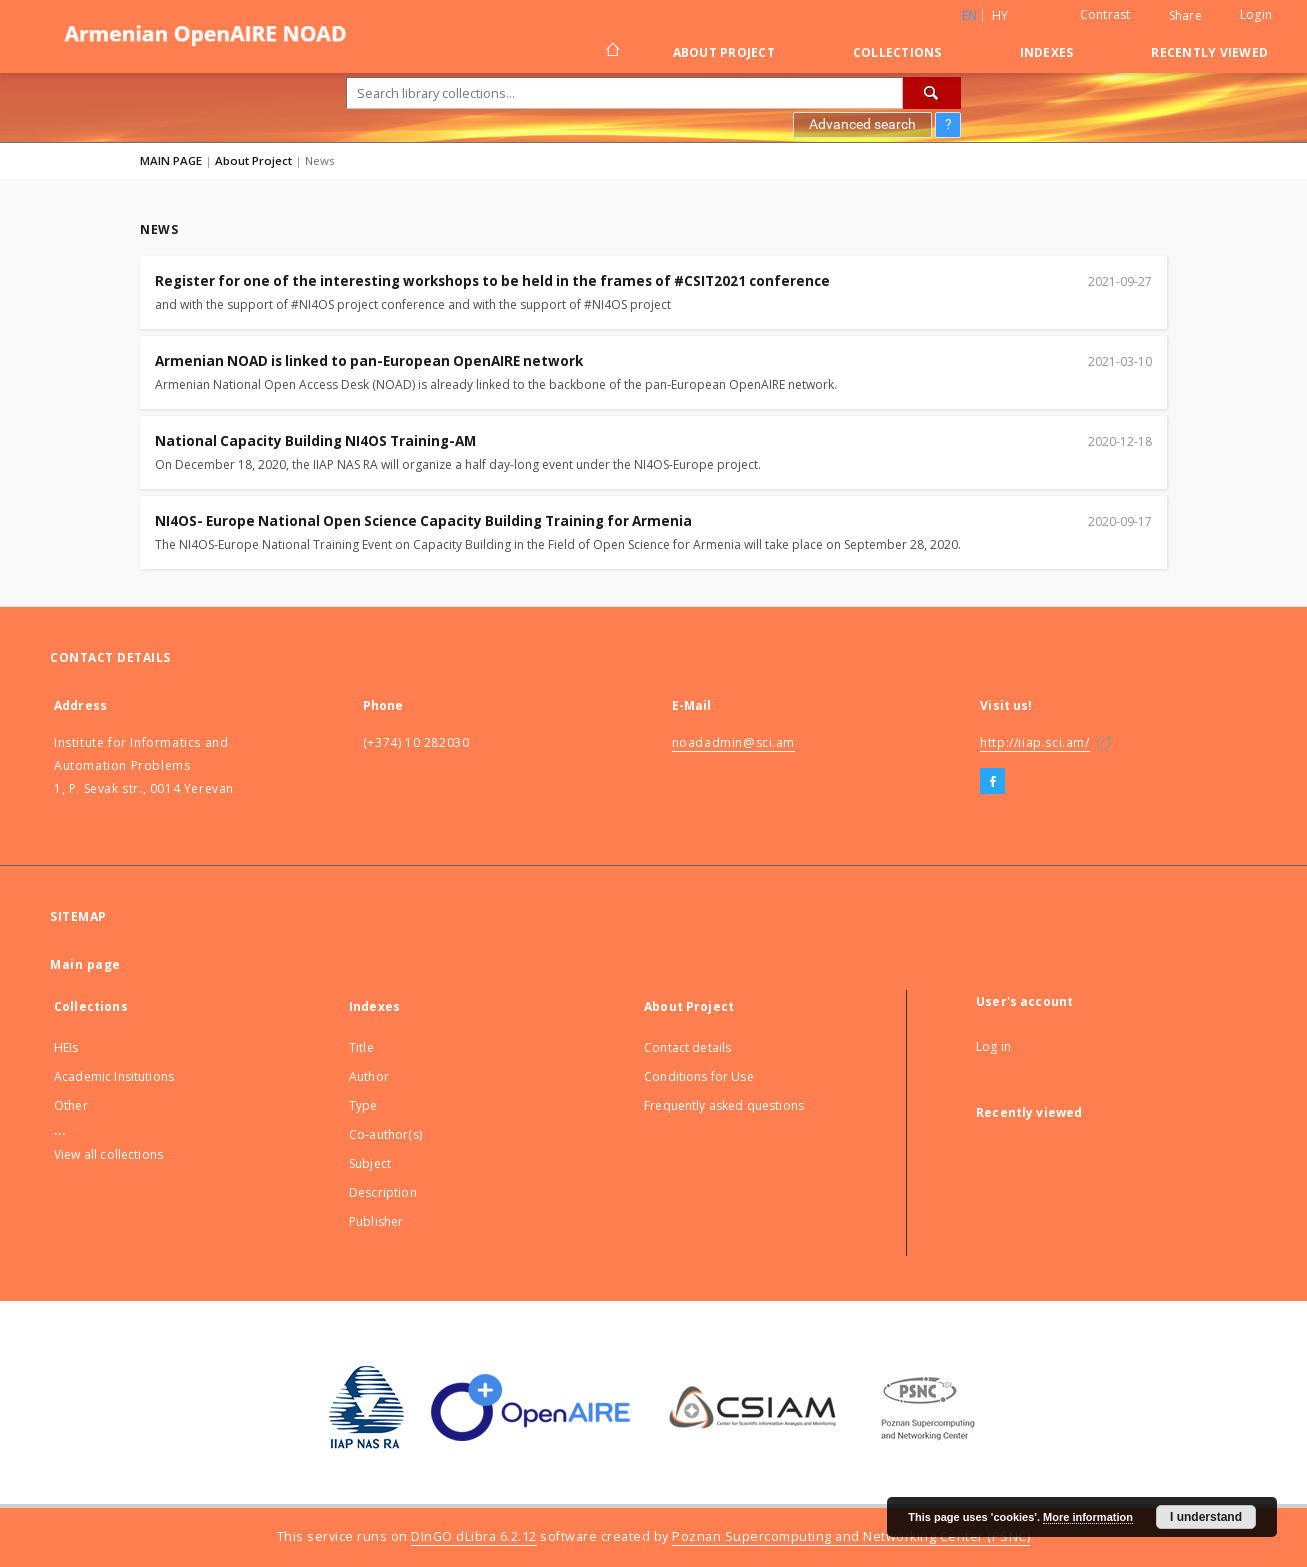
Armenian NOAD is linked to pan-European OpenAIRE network (369, 361)
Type (363, 1105)
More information (1088, 1517)
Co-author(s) (385, 1134)
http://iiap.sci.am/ (1034, 742)
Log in (993, 1046)
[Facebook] (992, 782)
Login (1256, 14)
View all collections (108, 1154)
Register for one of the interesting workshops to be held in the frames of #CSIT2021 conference (492, 281)
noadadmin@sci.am (734, 742)
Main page (85, 964)
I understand (1206, 1517)
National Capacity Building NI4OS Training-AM (315, 441)
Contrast (1105, 14)
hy (1000, 15)
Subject (370, 1163)
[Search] (932, 93)
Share (1185, 16)
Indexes (1047, 52)
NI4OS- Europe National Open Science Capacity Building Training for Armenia (423, 521)
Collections (897, 52)
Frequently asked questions (724, 1105)
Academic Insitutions (114, 1076)
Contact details (687, 1047)
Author (369, 1076)
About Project (724, 52)
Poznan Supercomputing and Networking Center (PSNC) (851, 1536)
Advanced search (862, 124)
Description (383, 1192)
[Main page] (611, 52)
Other (71, 1105)
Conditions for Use (699, 1076)
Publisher (376, 1221)
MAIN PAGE (171, 160)
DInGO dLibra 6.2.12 (474, 1536)
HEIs (66, 1047)
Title (361, 1047)
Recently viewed (1209, 52)
